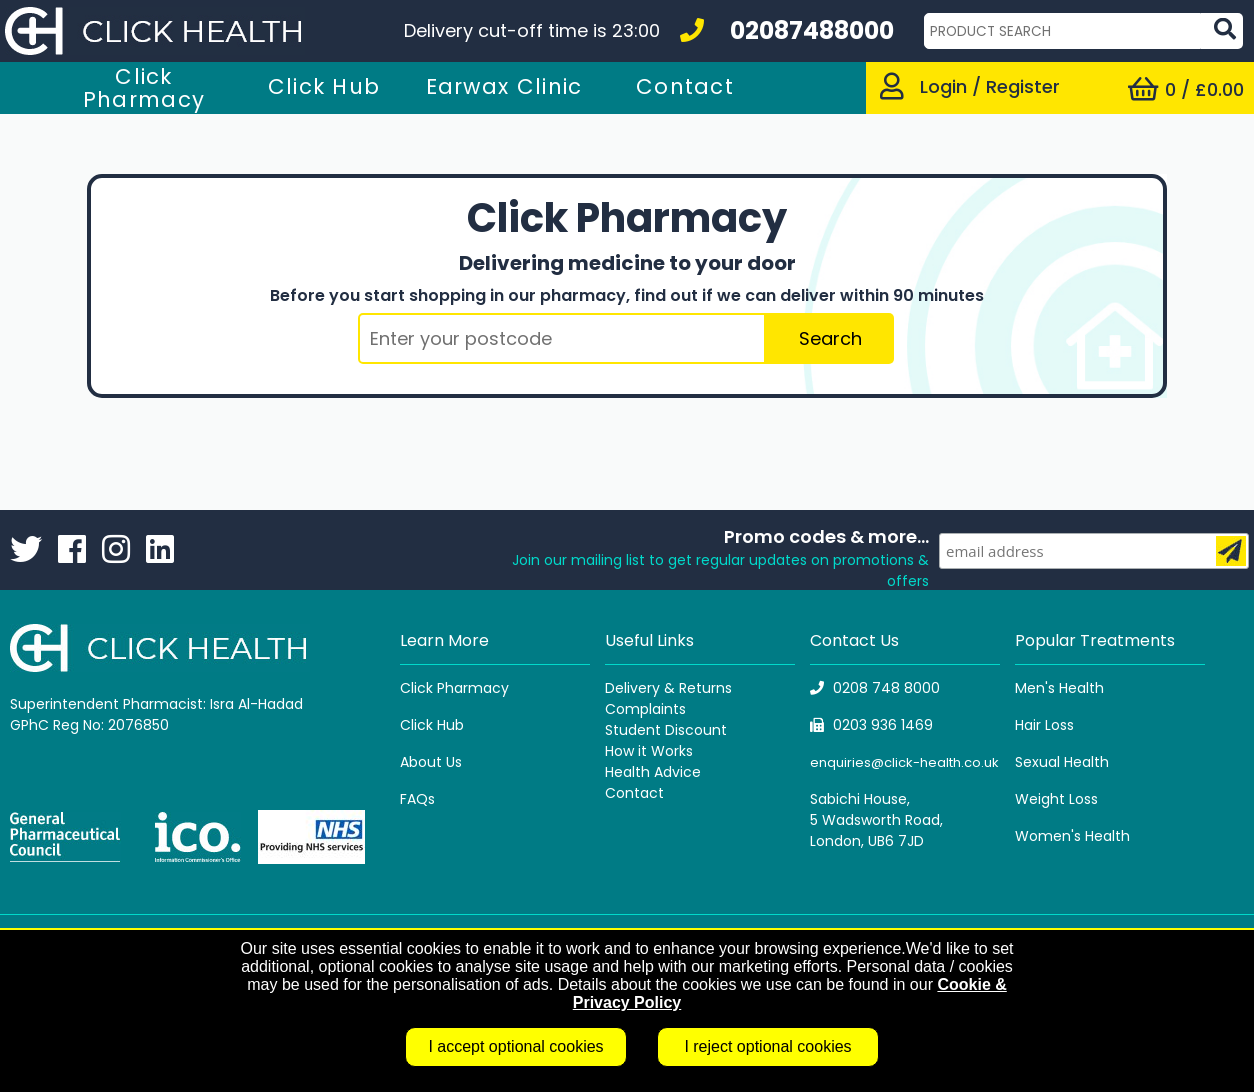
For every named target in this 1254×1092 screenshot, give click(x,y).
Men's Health (1059, 688)
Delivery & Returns (668, 688)
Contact (634, 793)
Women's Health (1072, 836)
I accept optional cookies (515, 1046)
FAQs (417, 799)
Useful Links (649, 640)
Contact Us (854, 640)
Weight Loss (1056, 799)
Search (830, 338)
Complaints (645, 709)
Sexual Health (1062, 762)
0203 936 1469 (871, 725)
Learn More (444, 640)
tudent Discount (670, 730)
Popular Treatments (1095, 640)
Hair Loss (1044, 725)
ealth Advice (657, 772)
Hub (450, 725)
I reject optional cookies (767, 1046)
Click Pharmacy (454, 688)
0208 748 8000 (875, 688)
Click (418, 725)
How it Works (649, 751)
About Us (431, 762)
